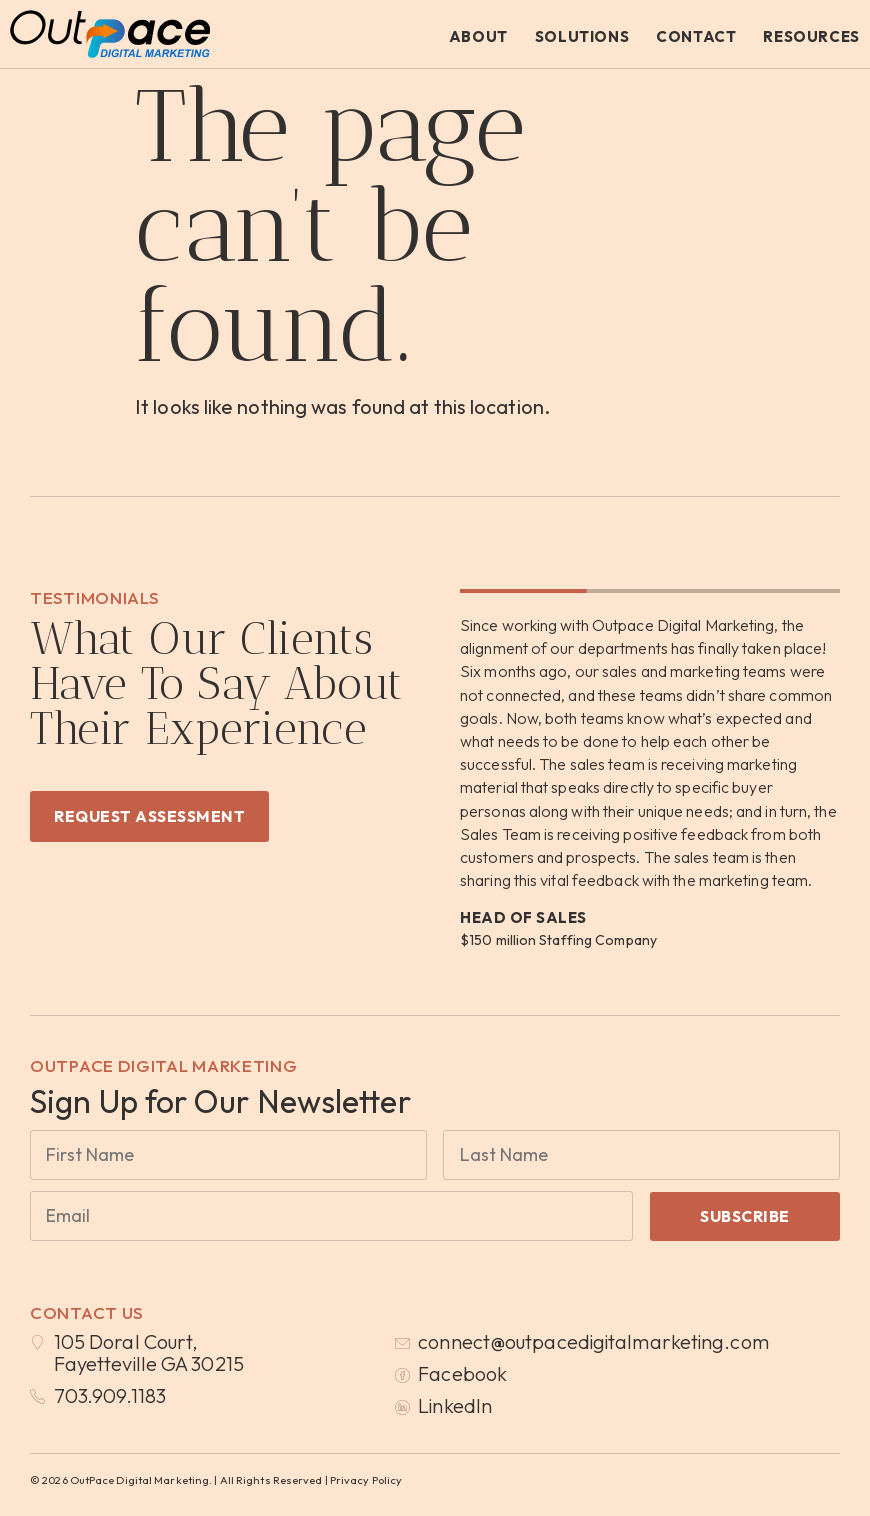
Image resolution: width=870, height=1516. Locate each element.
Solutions (582, 36)
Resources (811, 36)
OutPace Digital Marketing (164, 1065)
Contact (696, 36)
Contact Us (87, 1312)
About (478, 36)
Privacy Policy (366, 1480)
